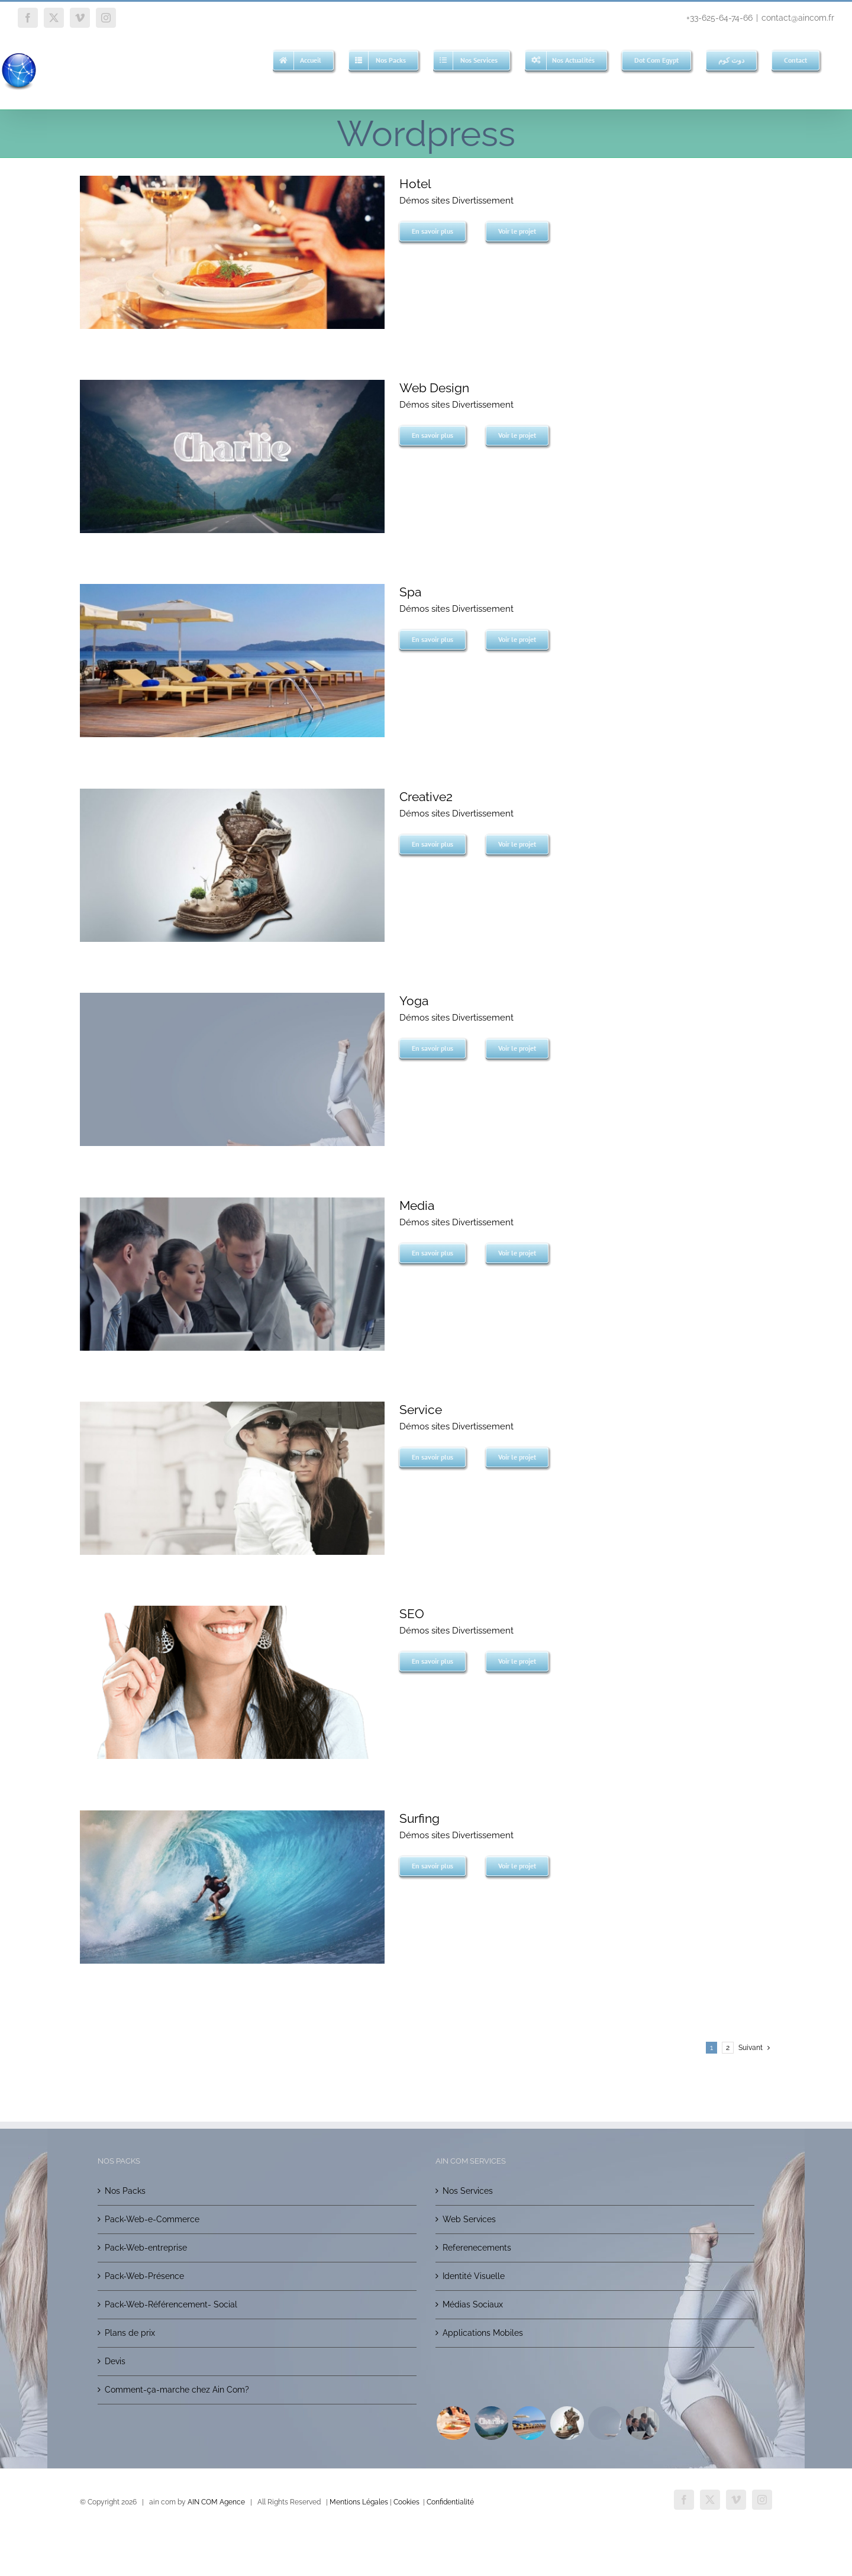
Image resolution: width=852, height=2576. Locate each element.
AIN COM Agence (216, 2502)
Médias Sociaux (473, 2304)
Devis (115, 2361)
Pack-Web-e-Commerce (152, 2219)
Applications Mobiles (483, 2333)
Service (420, 1409)
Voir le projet (517, 231)
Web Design (434, 387)
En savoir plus (432, 231)
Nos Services (468, 2191)
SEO (411, 1613)
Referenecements (477, 2247)
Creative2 (426, 796)
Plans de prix (130, 2333)
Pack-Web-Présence (144, 2276)
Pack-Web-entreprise (146, 2247)
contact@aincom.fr (797, 17)
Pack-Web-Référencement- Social (171, 2304)
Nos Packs (125, 2191)
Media (416, 1205)
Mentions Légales (359, 2502)
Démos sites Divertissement (456, 200)
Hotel (415, 183)
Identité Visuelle (474, 2276)
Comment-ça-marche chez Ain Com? (177, 2389)
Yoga (413, 1000)
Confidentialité (450, 2502)
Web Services (469, 2219)
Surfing (419, 1818)
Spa (410, 592)
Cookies (406, 2502)
